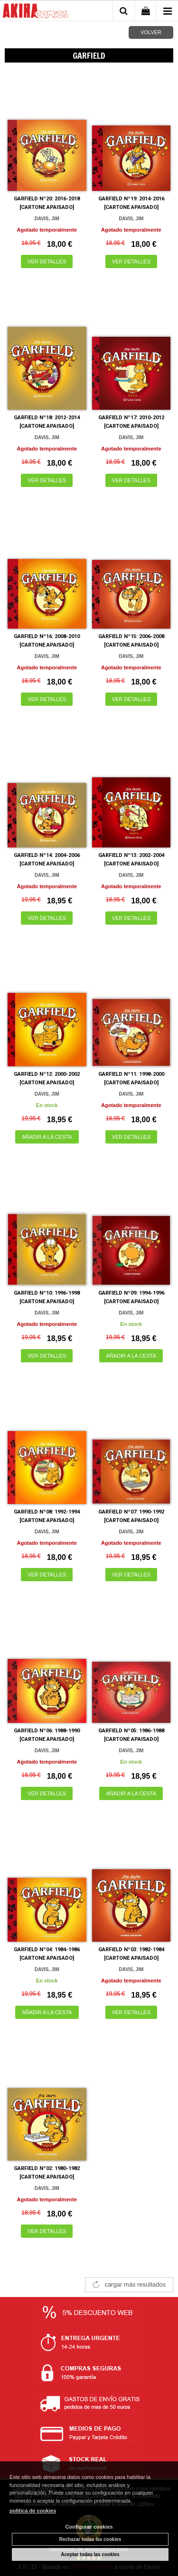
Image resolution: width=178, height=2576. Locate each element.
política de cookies (32, 2510)
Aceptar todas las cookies (90, 2554)
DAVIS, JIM (47, 218)
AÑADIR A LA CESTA (47, 1137)
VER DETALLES (47, 261)
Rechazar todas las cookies (90, 2539)
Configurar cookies (88, 2527)
